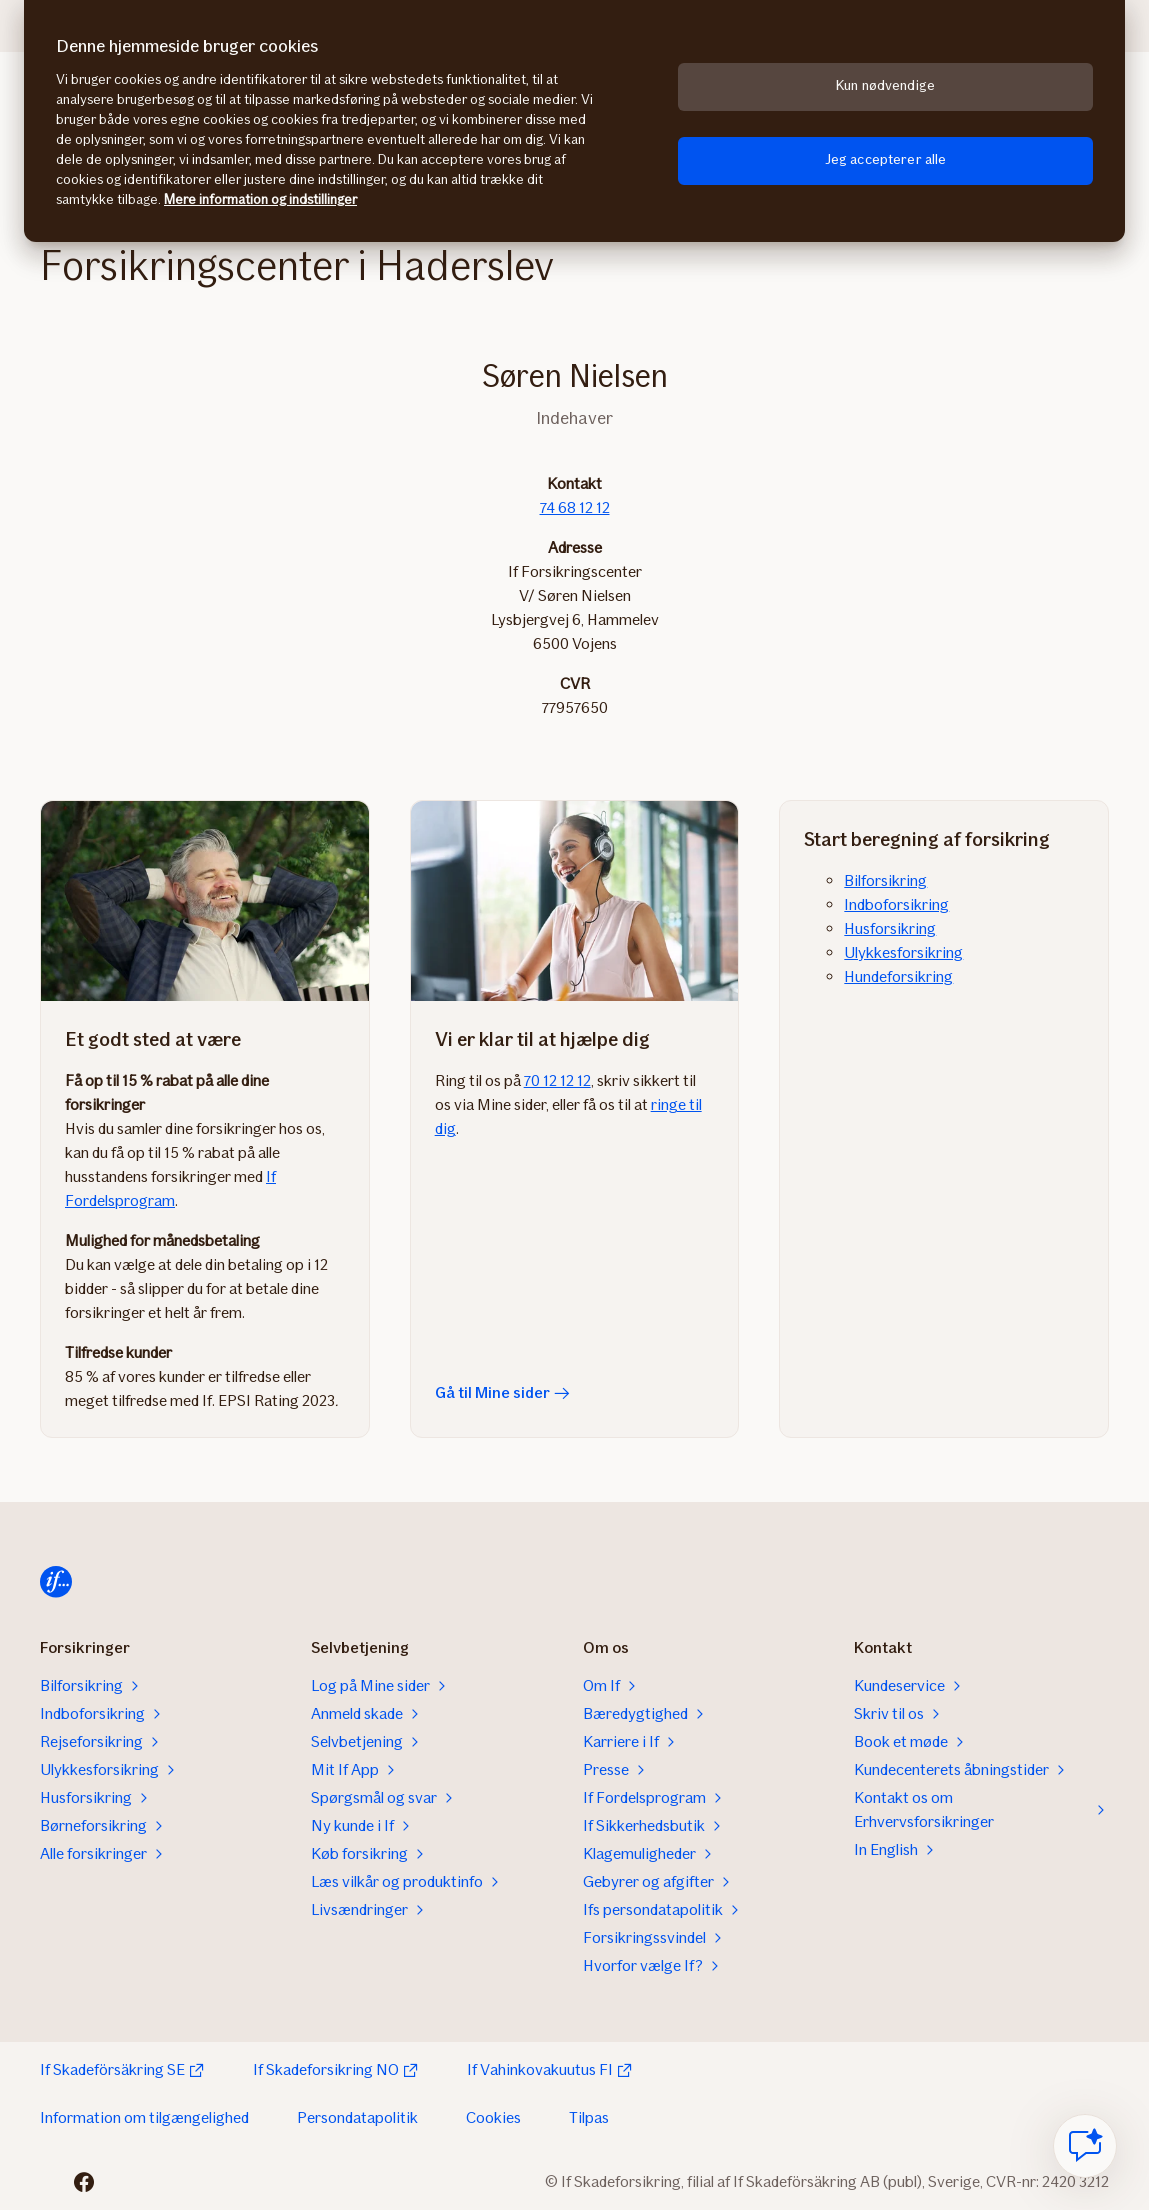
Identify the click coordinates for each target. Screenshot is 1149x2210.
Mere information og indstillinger (260, 199)
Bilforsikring (885, 880)
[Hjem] (56, 1582)
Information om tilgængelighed (144, 2117)
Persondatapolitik (357, 2117)
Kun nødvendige (885, 85)
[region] (574, 121)
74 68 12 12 (575, 507)
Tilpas (589, 2117)
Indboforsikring (896, 904)
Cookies (493, 2117)
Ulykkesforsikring (903, 952)
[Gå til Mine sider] (575, 901)
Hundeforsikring (898, 976)
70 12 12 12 (557, 1080)
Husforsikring (890, 928)
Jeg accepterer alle (886, 159)
